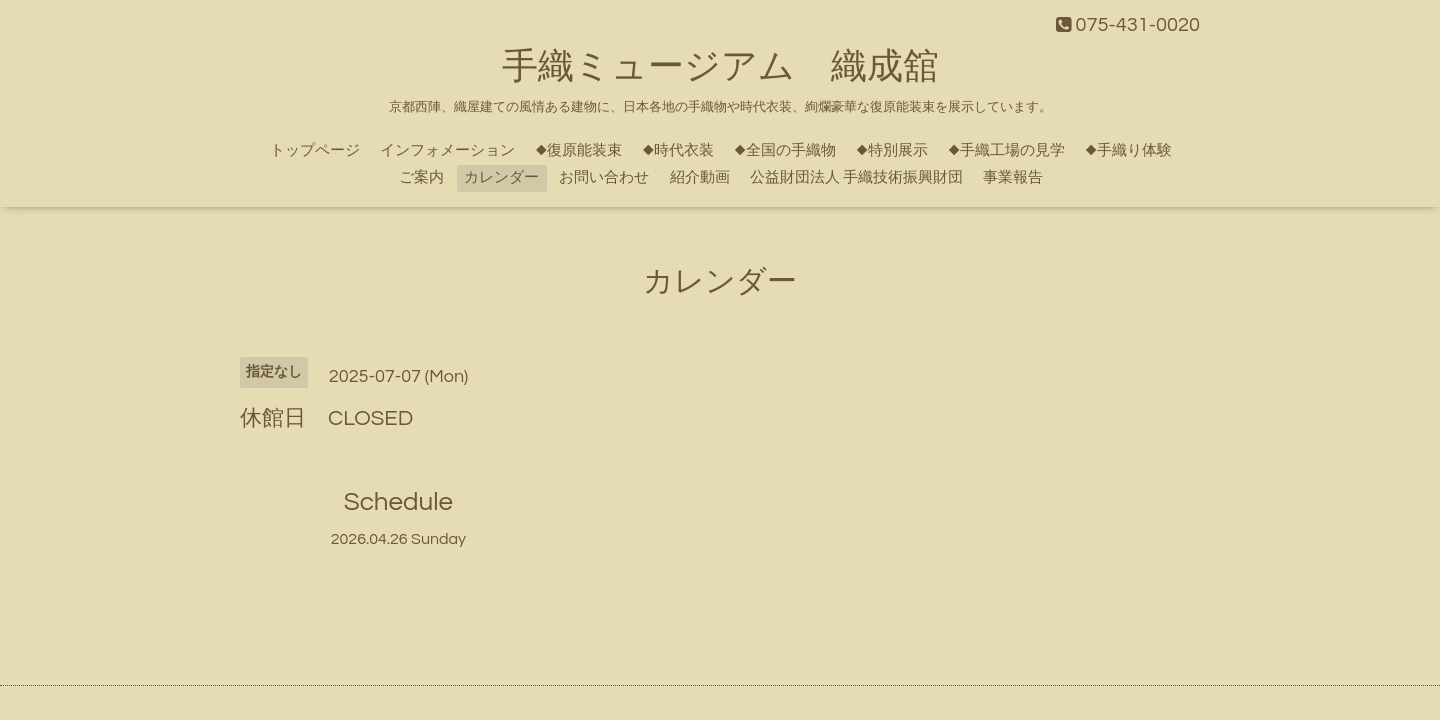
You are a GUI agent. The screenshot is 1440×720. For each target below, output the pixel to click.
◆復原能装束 (578, 150)
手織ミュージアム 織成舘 (720, 67)
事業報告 (1013, 177)
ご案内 (421, 177)
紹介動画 (700, 177)
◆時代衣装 (678, 150)
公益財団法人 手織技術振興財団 (856, 177)
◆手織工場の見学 (1006, 150)
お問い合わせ (604, 177)
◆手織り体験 (1128, 150)
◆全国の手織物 (785, 150)
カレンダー (501, 177)
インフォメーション (447, 150)
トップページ (315, 150)
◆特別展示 (892, 150)
